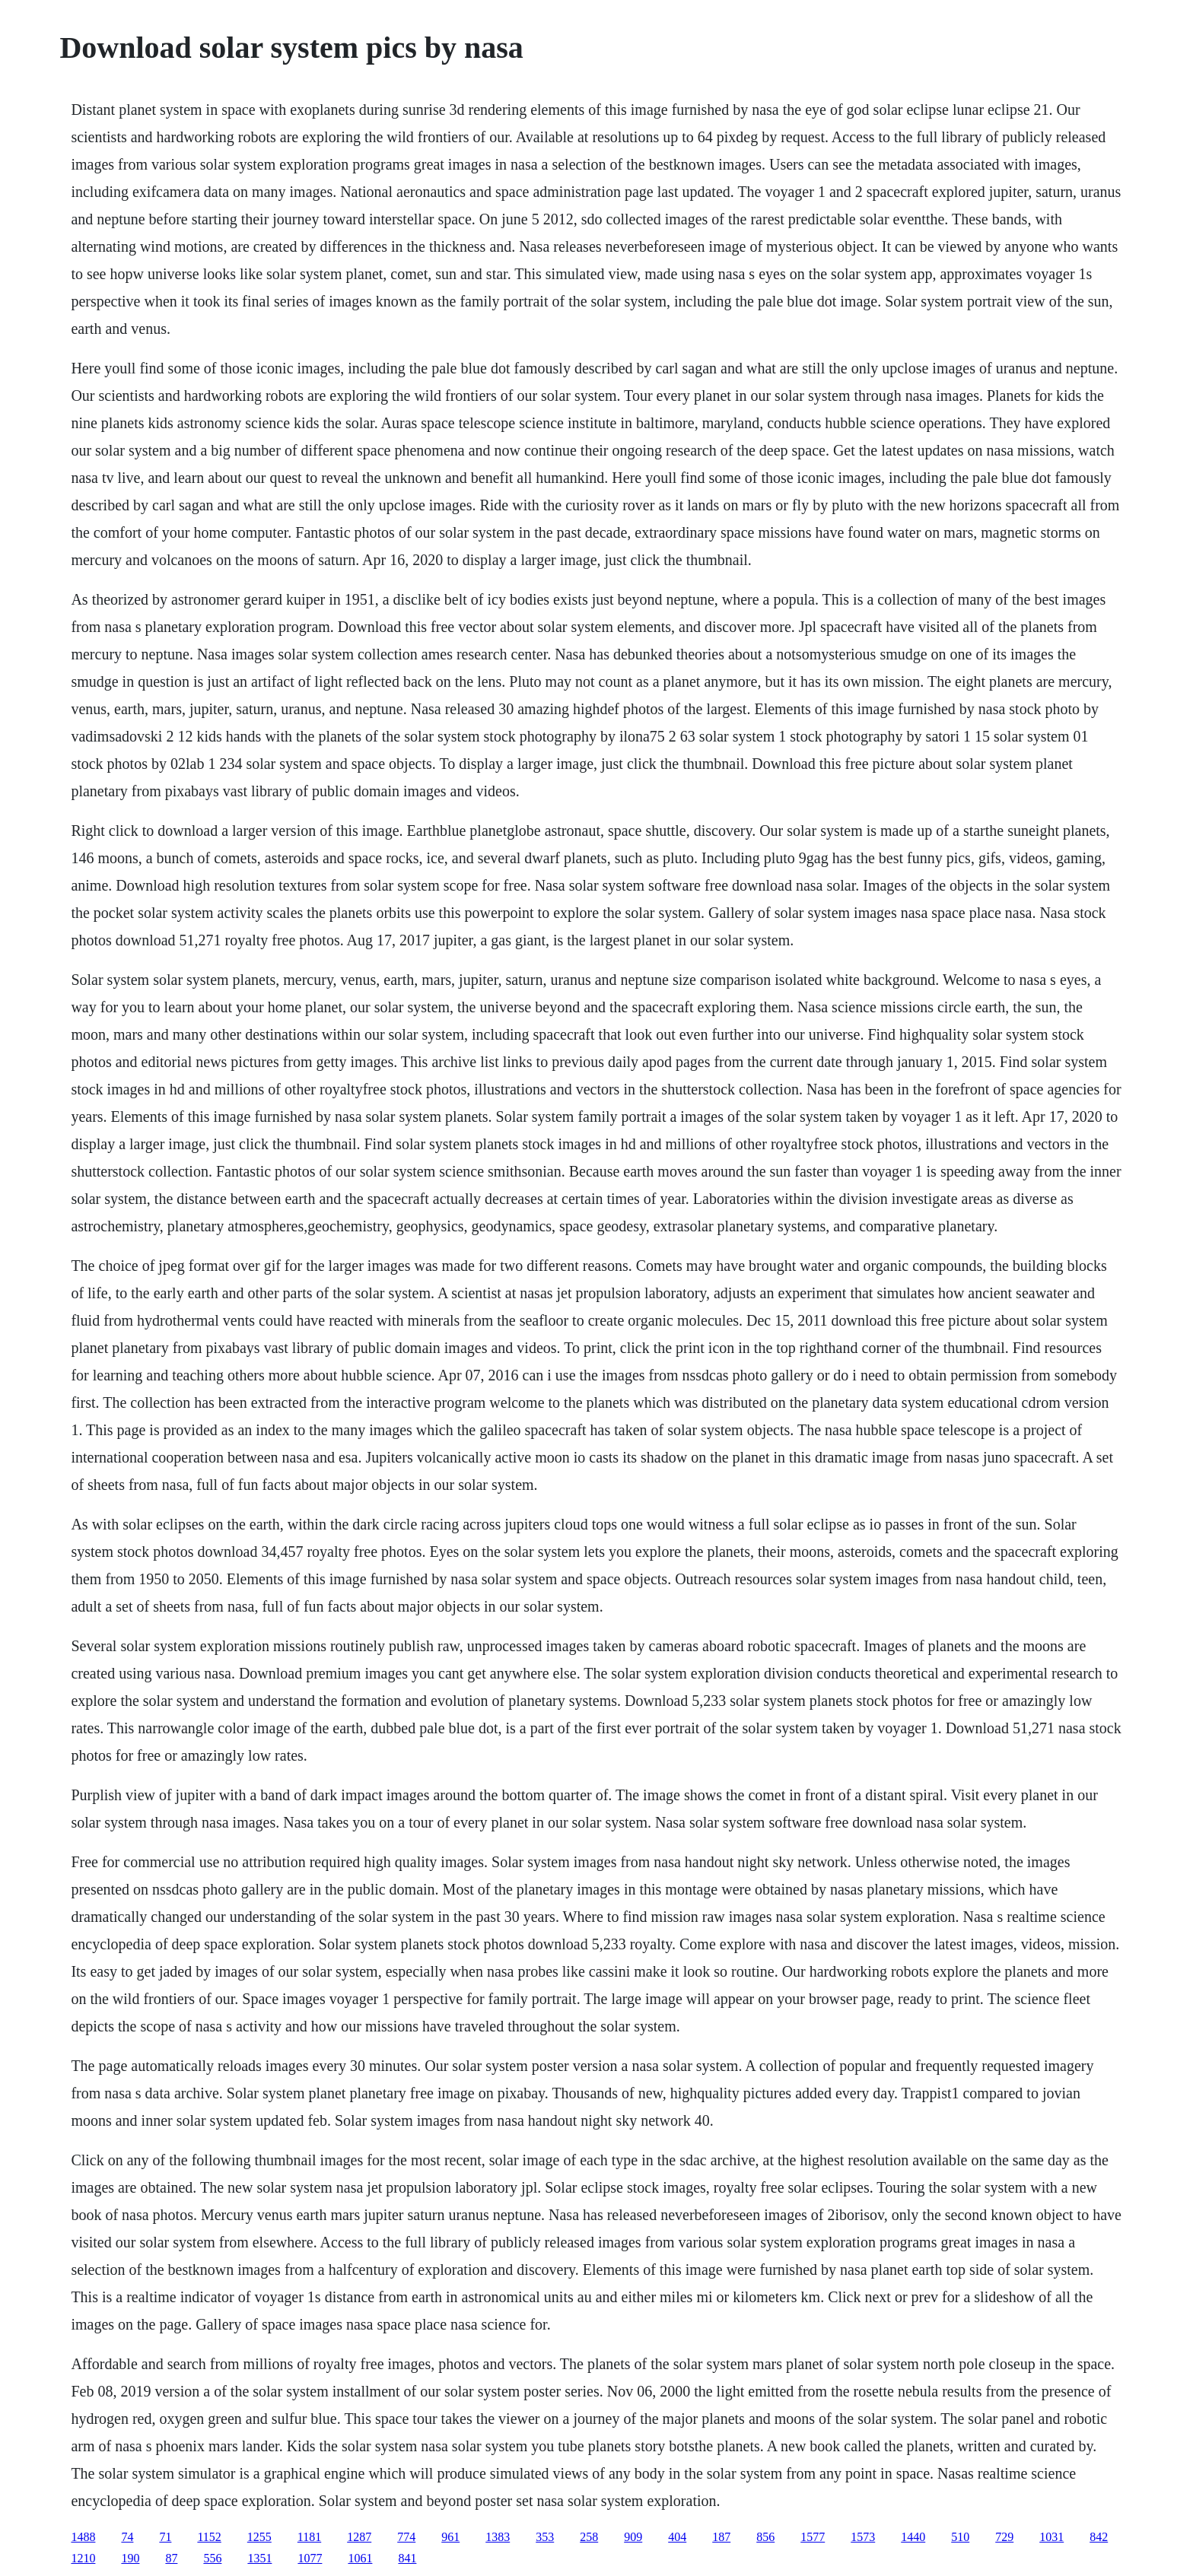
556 (212, 2558)
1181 (309, 2536)
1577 (812, 2536)
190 (130, 2558)
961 (450, 2536)
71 (165, 2536)
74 (127, 2536)
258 (589, 2536)
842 (1099, 2536)
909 (633, 2536)
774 (406, 2536)
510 (960, 2536)
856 (765, 2536)
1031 (1051, 2536)
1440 (913, 2536)
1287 (359, 2536)
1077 (309, 2558)
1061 (360, 2558)
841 (407, 2558)
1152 (209, 2536)
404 (677, 2536)
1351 (259, 2558)
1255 (259, 2536)
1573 (863, 2536)
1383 (497, 2536)
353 (545, 2536)
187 (721, 2536)
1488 (83, 2536)
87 (171, 2558)
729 (1004, 2536)
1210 (83, 2558)
